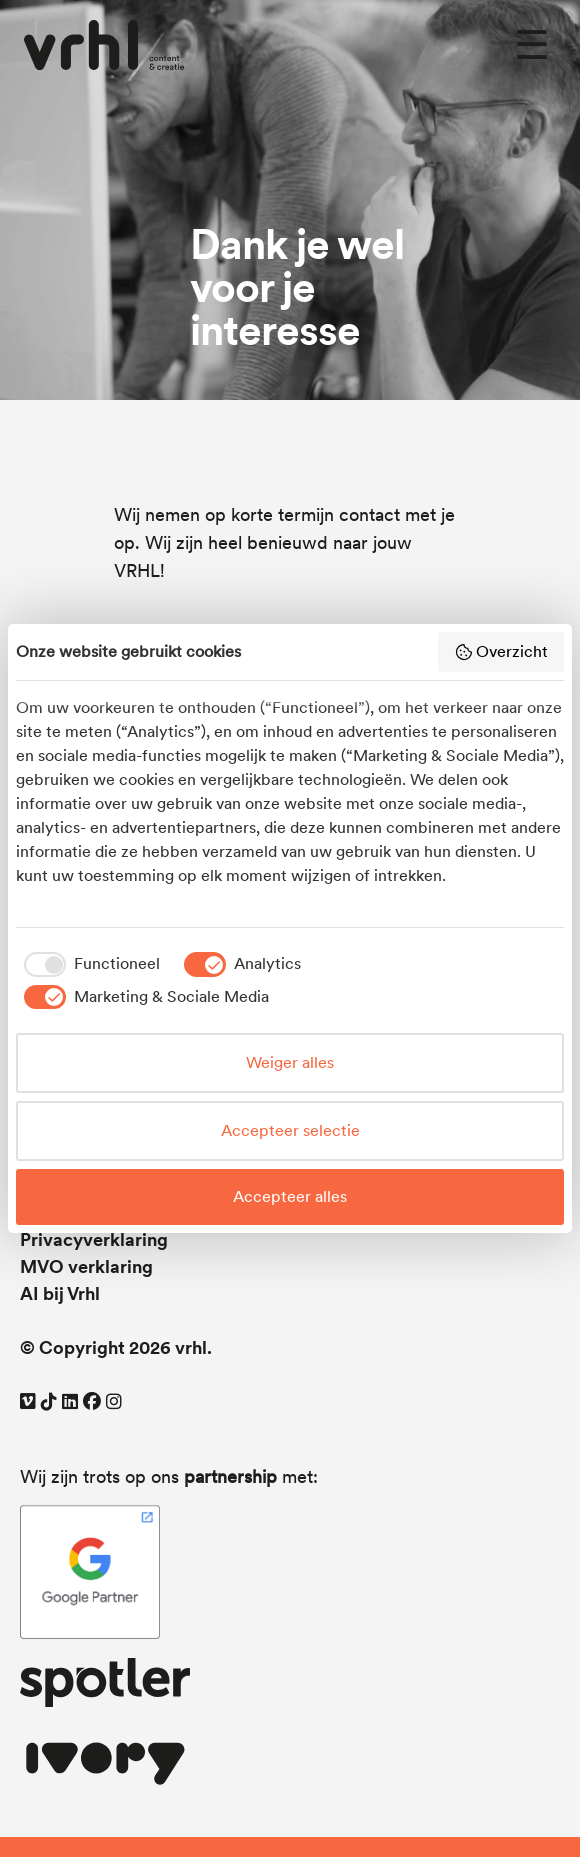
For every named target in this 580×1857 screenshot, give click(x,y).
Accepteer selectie (290, 1130)
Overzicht (501, 652)
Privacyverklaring (94, 1239)
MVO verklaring (86, 1266)
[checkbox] (88, 964)
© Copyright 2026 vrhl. (116, 1347)
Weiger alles (290, 1062)
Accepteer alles (290, 1196)
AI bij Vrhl (60, 1293)
